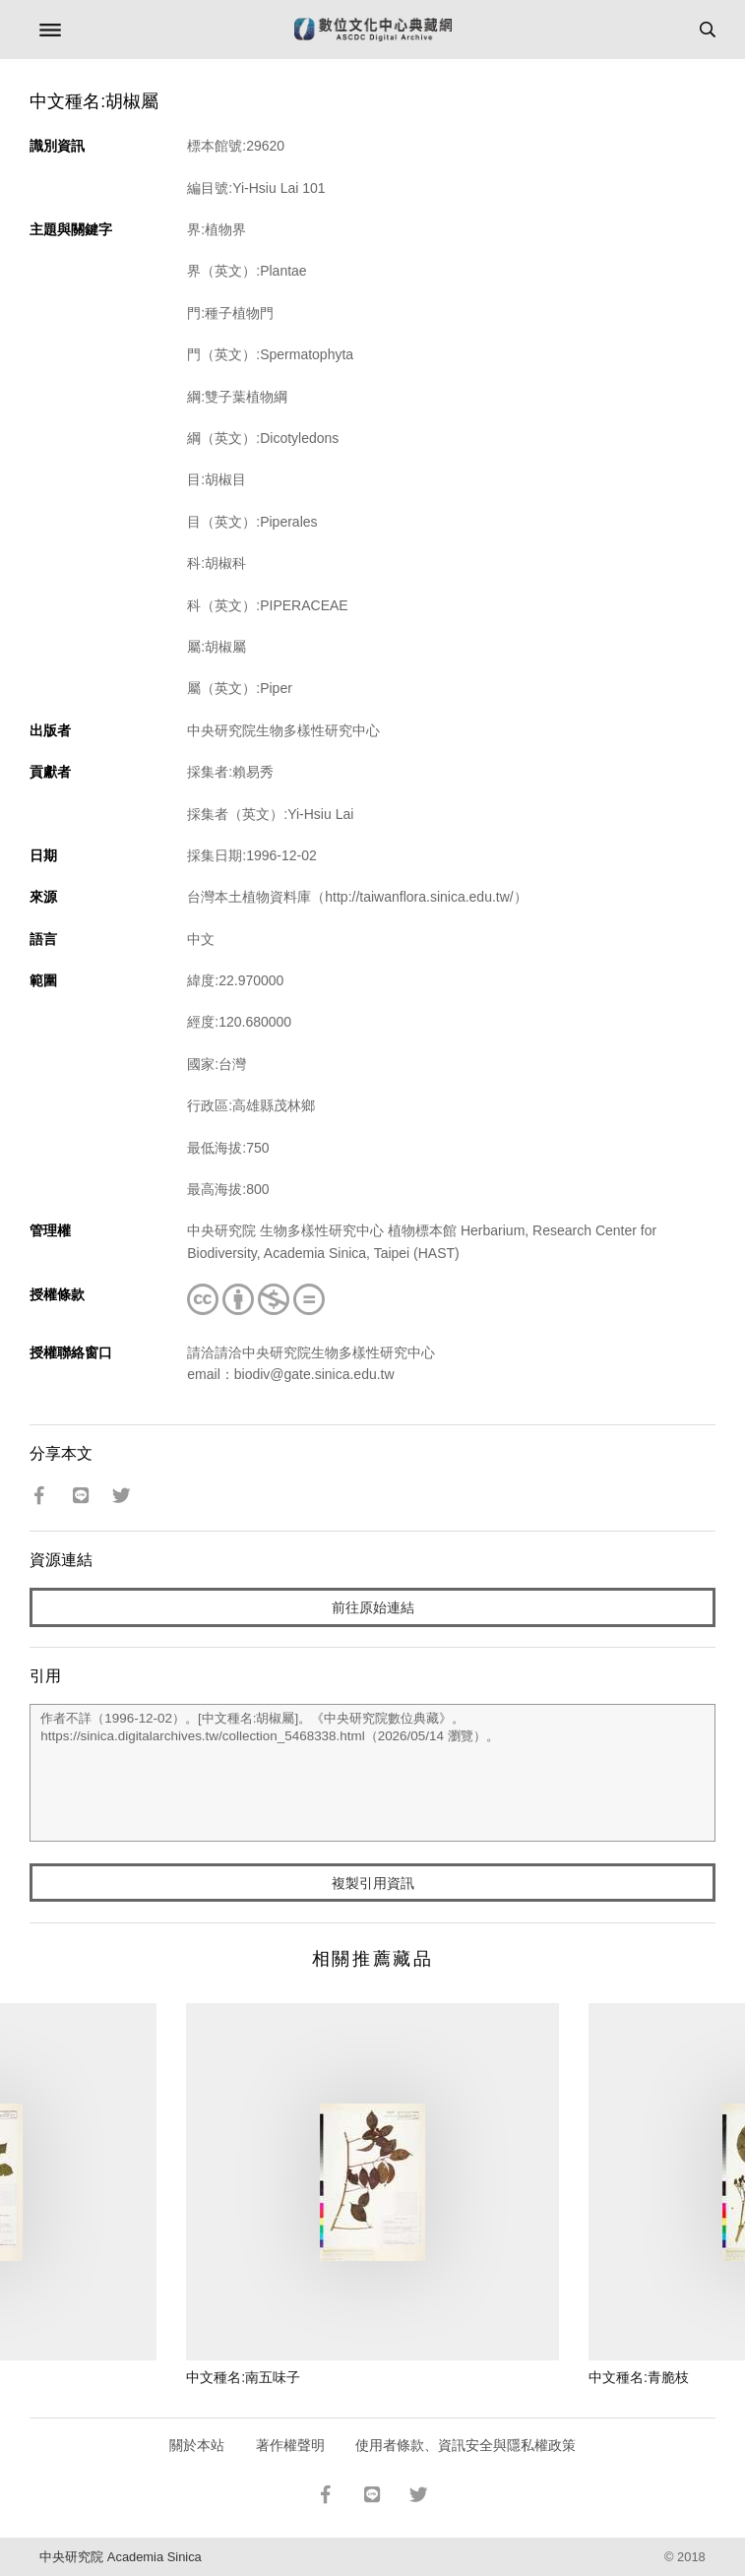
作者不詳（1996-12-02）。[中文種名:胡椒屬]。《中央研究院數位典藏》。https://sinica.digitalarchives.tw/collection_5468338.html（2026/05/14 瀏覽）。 (372, 1773)
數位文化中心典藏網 (373, 29)
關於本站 (196, 2445)
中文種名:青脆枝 (639, 2377)
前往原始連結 (373, 1607)
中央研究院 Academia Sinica (120, 2556)
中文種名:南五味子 (243, 2377)
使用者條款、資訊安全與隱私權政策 (465, 2445)
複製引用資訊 (373, 1883)
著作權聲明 (290, 2445)
